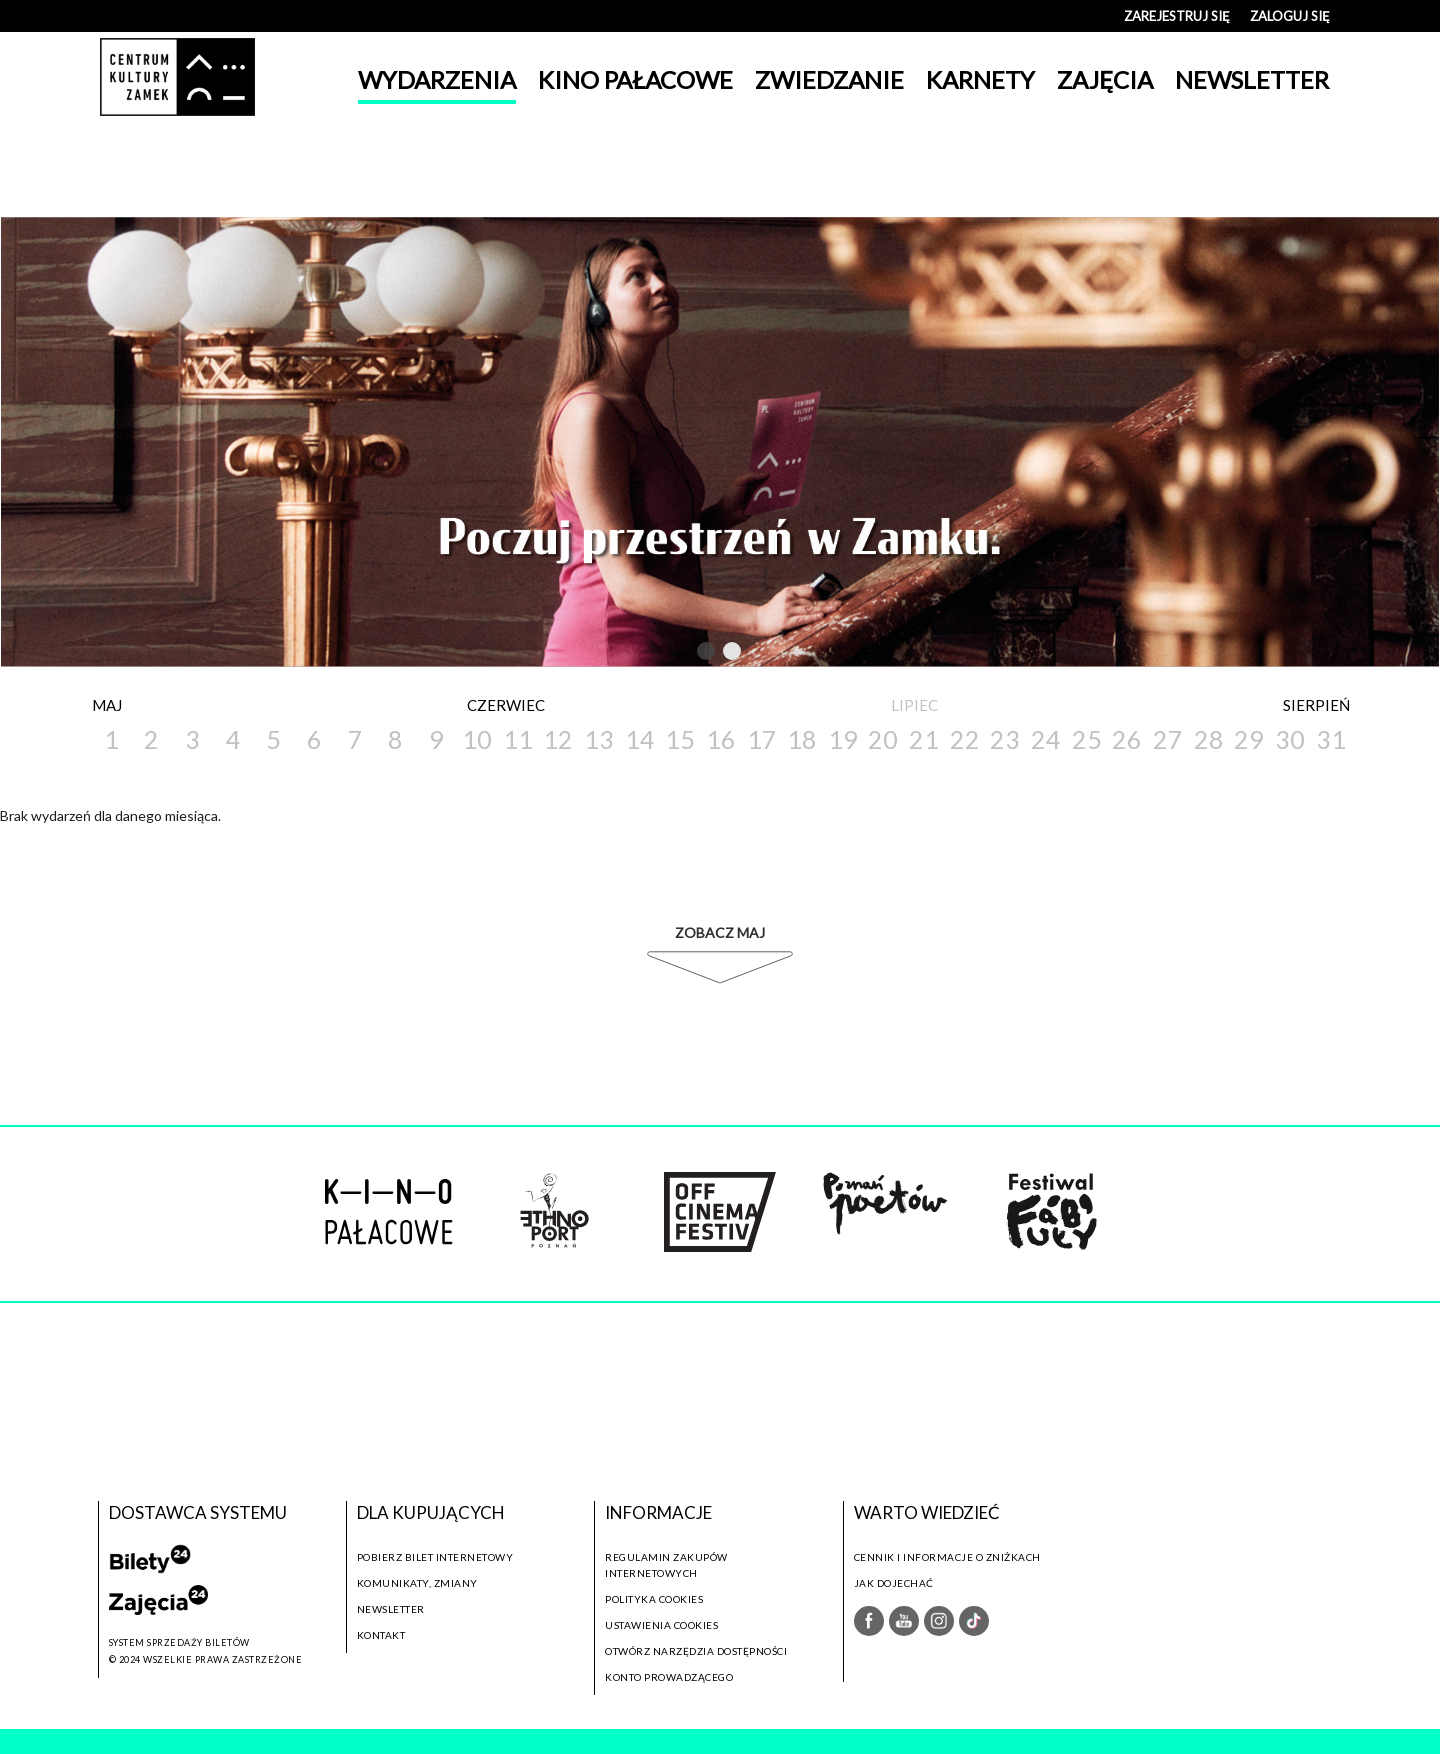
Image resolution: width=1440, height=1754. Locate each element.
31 (1331, 739)
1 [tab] (707, 654)
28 (1209, 739)
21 (924, 739)
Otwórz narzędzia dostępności (696, 1651)
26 (1127, 739)
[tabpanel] (720, 442)
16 (721, 739)
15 (680, 739)
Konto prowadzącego (669, 1677)
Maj (107, 705)
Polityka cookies (654, 1599)
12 (558, 739)
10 (477, 739)
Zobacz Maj (720, 932)
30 (1290, 739)
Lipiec (914, 705)
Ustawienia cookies (661, 1625)
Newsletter (391, 1609)
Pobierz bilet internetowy (435, 1557)
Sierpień (1316, 705)
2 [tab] (733, 654)
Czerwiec (506, 705)
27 (1168, 739)
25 (1087, 739)
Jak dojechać (894, 1583)
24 (1046, 739)
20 (883, 739)
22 (965, 739)
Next (771, 651)
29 (1249, 739)
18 (802, 739)
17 (762, 739)
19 (843, 739)
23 (1005, 739)
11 (518, 739)
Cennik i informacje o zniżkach (947, 1557)
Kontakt (381, 1635)
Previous (665, 651)
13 (599, 739)
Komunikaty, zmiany (417, 1583)
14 (640, 739)
